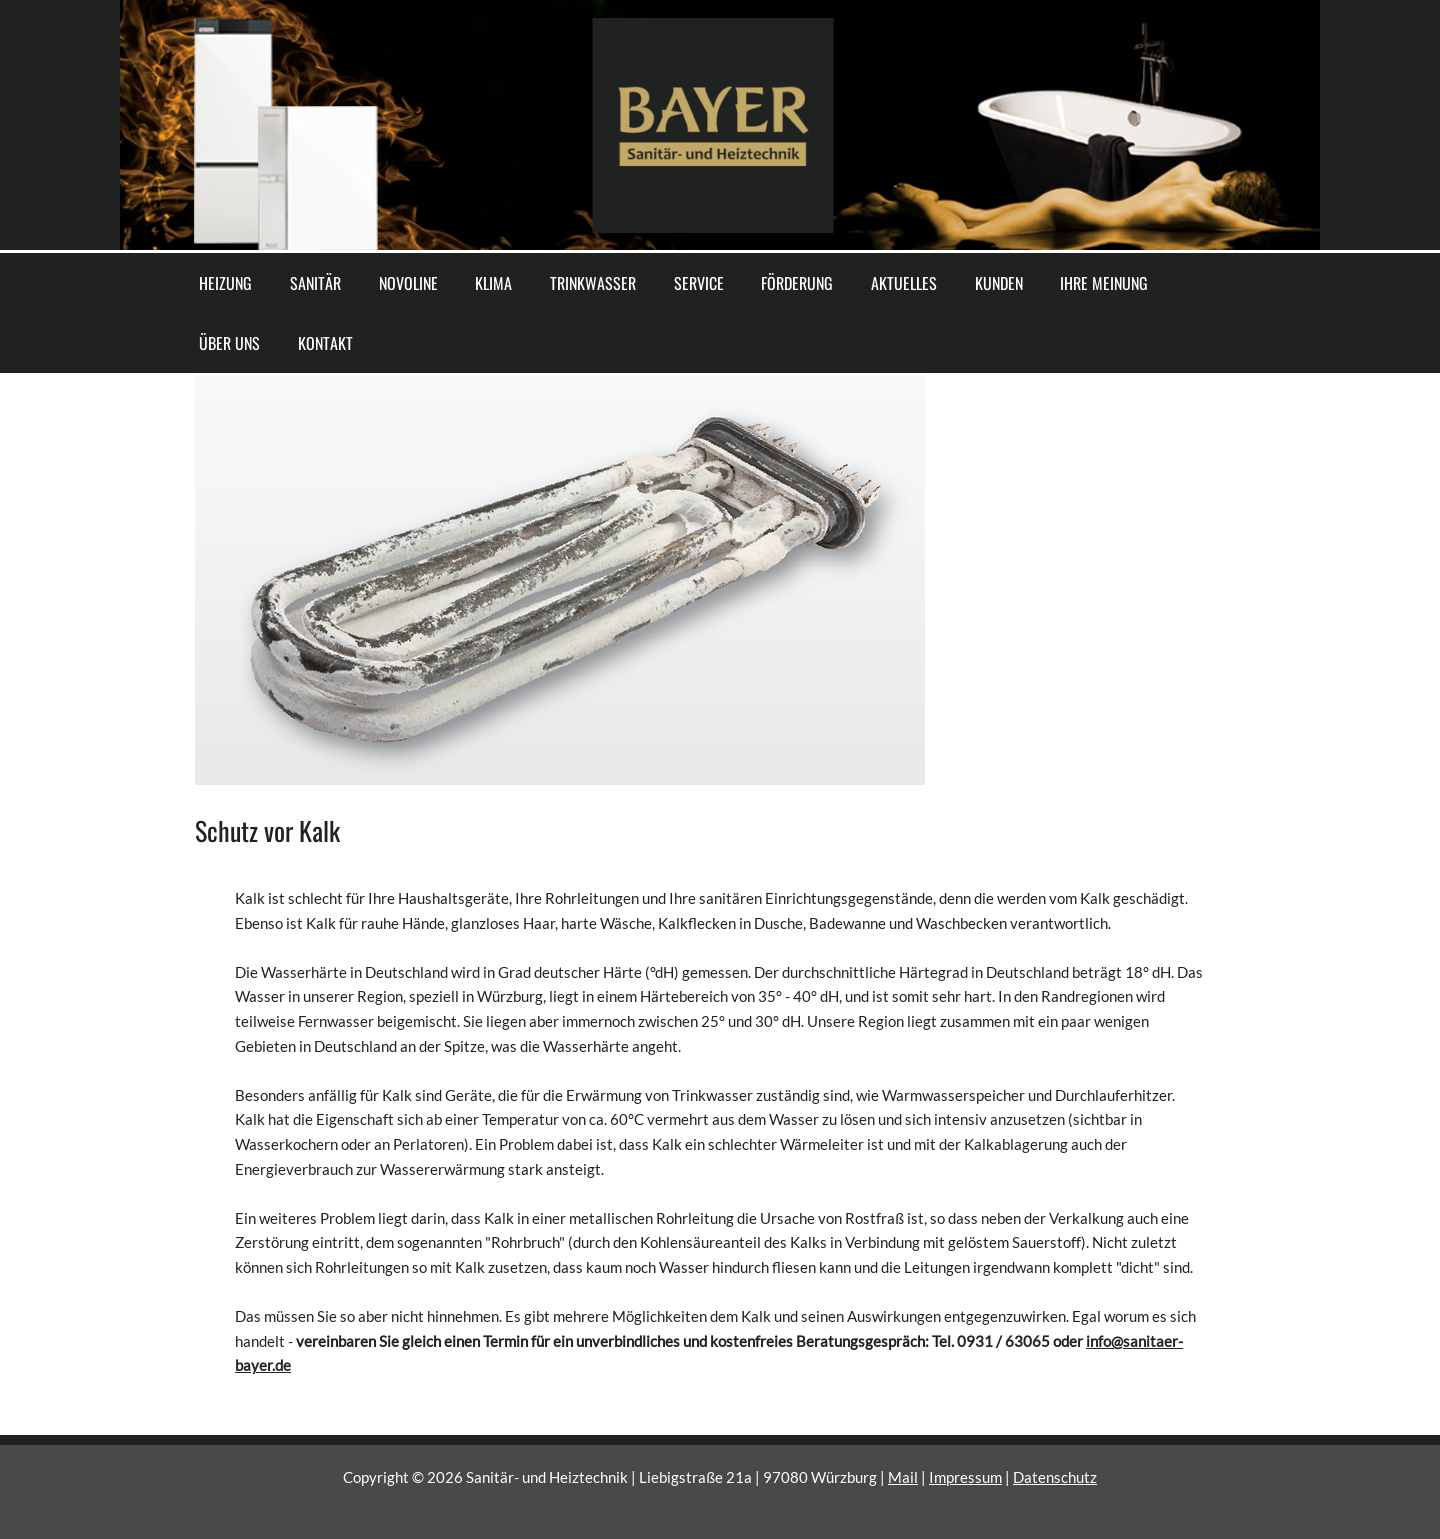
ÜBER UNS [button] (1117, 283)
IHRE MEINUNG (1017, 283)
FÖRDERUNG (745, 283)
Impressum (965, 1417)
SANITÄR (321, 283)
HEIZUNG (243, 283)
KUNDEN (923, 283)
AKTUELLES (840, 283)
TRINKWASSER (564, 283)
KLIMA (476, 283)
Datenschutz (1055, 1417)
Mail (903, 1417)
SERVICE (658, 283)
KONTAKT (1201, 283)
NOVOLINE (402, 283)
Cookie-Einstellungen (70, 1527)
